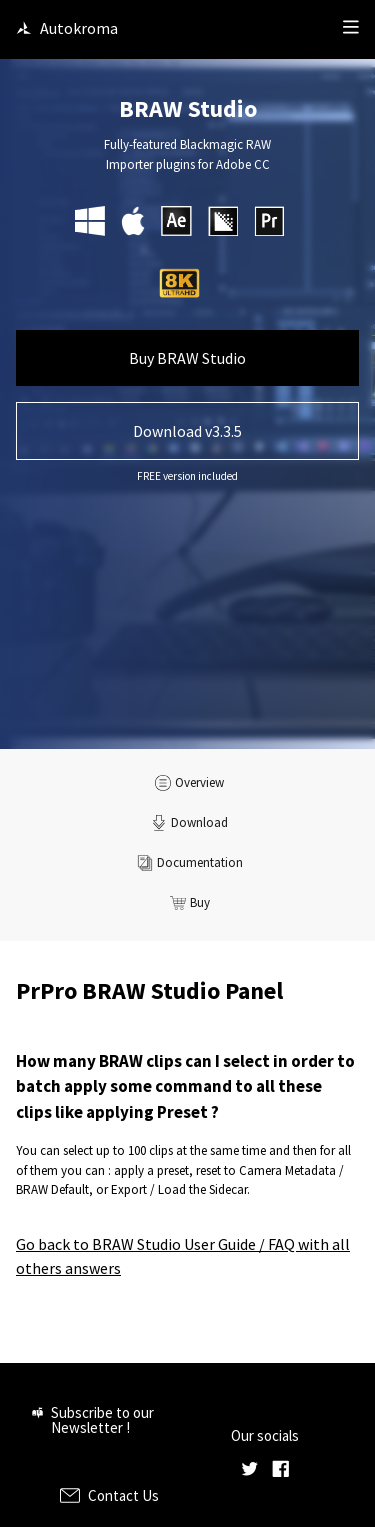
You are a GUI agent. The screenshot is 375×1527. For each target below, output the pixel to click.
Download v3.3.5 (187, 431)
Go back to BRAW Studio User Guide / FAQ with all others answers (183, 1256)
